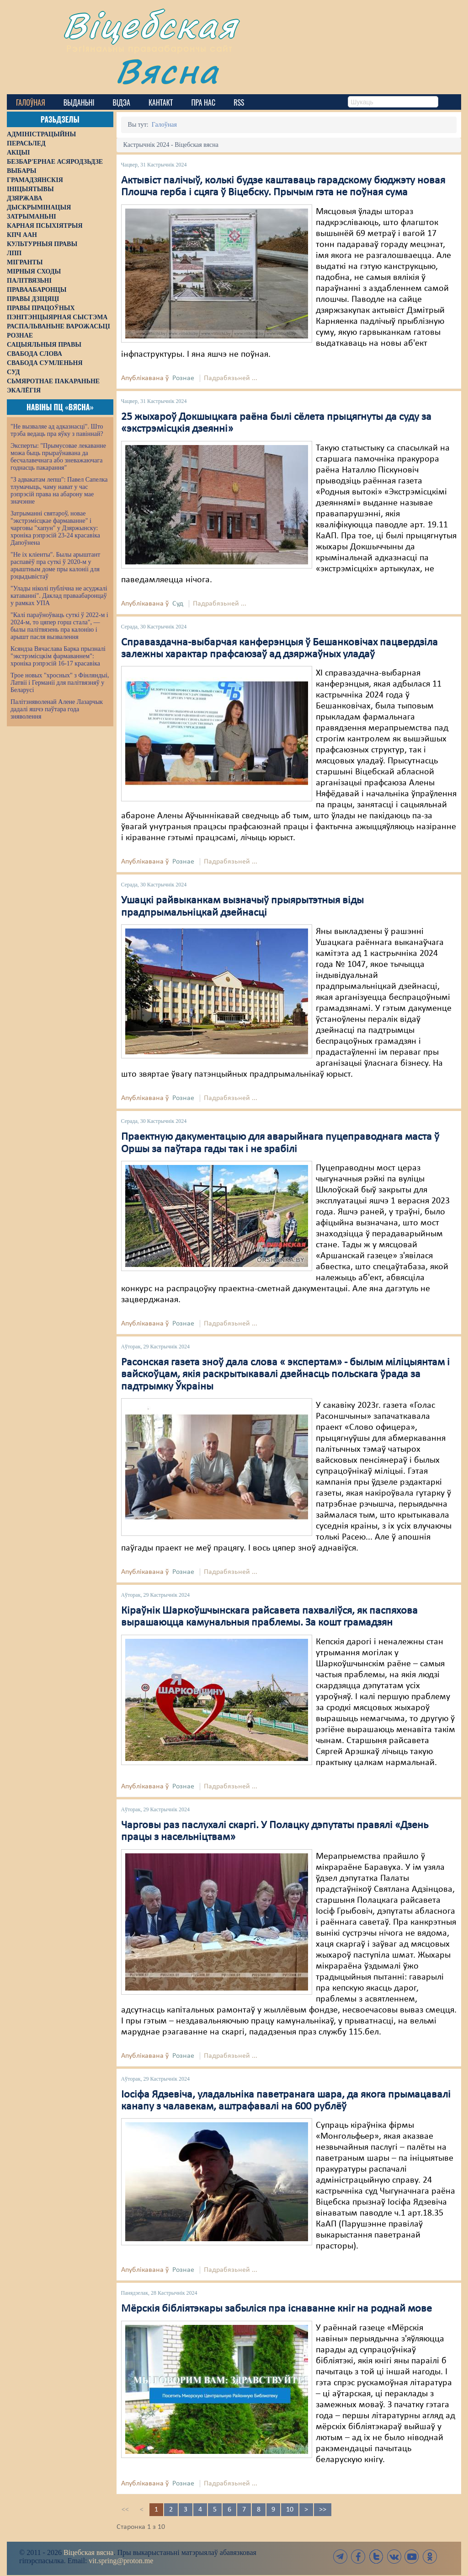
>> (322, 2509)
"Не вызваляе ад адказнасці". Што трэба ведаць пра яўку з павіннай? (57, 430)
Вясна (167, 71)
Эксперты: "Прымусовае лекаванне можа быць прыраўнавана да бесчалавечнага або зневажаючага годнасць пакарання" (58, 456)
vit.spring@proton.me (121, 2561)
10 (289, 2509)
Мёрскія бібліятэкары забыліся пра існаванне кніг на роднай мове (276, 2308)
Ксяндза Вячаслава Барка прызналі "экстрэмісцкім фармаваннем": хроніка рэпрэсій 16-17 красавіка (58, 656)
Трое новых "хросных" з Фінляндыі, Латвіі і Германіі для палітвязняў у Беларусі (60, 682)
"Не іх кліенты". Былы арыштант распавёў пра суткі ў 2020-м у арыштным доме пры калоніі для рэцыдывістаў (55, 565)
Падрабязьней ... (230, 378)
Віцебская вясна (88, 2552)
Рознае (183, 378)
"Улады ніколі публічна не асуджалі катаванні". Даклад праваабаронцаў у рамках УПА (59, 595)
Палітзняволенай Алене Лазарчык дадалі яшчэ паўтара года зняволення (57, 709)
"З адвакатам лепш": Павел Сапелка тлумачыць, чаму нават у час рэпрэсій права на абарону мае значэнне (59, 490)
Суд (177, 603)
